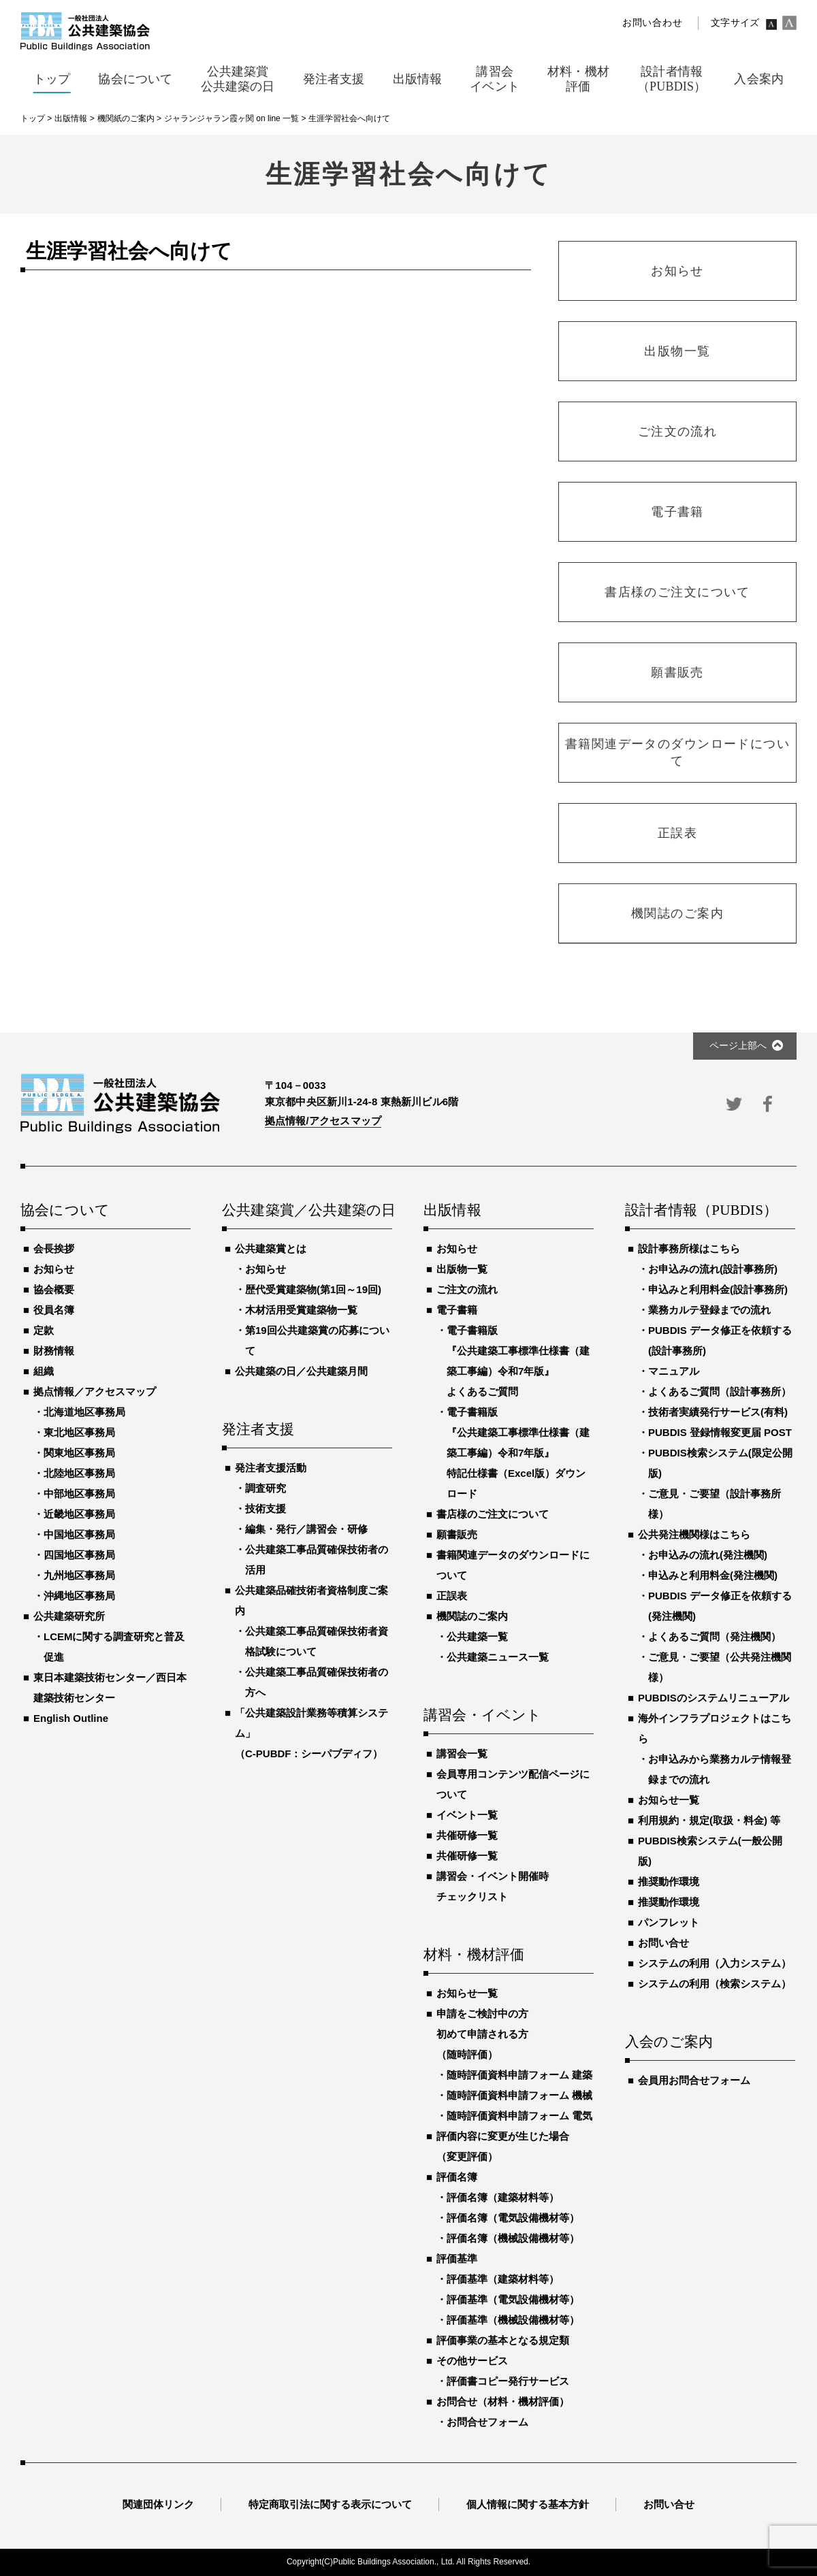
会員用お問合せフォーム (694, 2080)
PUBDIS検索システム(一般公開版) (710, 1851)
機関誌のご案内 (472, 1616)
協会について (65, 1210)
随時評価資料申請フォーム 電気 (519, 2115)
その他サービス (472, 2360)
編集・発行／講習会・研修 (306, 1529)
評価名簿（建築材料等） (503, 2197)
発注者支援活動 (270, 1467)
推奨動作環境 (668, 1881)
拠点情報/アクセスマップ (323, 1120)
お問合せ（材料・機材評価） (502, 2401)
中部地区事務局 (79, 1493)
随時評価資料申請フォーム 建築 (519, 2075)
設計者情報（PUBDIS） (701, 1210)
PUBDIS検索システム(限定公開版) (720, 1463)
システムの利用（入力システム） (714, 1963)
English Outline (70, 1718)
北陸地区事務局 (79, 1473)
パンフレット (668, 1922)
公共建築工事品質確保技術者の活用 (316, 1560)
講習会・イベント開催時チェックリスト (492, 1886)
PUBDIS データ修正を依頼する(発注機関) (720, 1606)
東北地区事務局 (79, 1432)
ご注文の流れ (467, 1289)
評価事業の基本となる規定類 (502, 2340)
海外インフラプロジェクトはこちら (714, 1728)
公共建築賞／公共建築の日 (307, 1210)
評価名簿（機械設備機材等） (513, 2238)
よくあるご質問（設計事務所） (719, 1391)
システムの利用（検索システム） (714, 1983)
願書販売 (456, 1534)
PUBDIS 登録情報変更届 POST (720, 1432)
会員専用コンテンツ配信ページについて (513, 1784)
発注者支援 (258, 1429)
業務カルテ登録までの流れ (709, 1310)
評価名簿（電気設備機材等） (513, 2217)
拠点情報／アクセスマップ (94, 1391)
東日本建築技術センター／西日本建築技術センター (110, 1687)
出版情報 (452, 1210)
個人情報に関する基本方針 (527, 2504)
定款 (43, 1330)
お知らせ (53, 1269)
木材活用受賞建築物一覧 (301, 1310)
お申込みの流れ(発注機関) (707, 1555)
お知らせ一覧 (467, 1993)
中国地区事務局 (79, 1534)
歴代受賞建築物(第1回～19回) (313, 1289)
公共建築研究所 (69, 1616)
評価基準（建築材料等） (503, 2279)
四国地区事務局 (79, 1555)
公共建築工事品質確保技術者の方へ (316, 1682)
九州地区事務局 (79, 1575)
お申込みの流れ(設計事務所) (713, 1269)
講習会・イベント (482, 1715)
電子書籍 (456, 1310)
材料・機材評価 (473, 1955)
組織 (43, 1371)
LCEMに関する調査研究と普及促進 (114, 1647)
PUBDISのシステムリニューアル (713, 1697)
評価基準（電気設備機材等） (513, 2299)
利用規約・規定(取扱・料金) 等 (709, 1820)
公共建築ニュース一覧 (498, 1657)
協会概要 (53, 1289)
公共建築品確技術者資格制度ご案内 (311, 1600)
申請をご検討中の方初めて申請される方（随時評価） (482, 2034)
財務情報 (53, 1350)
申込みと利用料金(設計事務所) (718, 1289)
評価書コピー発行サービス (508, 2381)
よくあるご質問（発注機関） (714, 1636)
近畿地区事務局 (79, 1514)
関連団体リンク (158, 2504)
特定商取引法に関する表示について (330, 2504)
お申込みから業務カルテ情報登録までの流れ (719, 1769)
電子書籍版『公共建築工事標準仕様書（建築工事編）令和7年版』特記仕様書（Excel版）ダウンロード (518, 1452)
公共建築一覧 (477, 1636)
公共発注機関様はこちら (694, 1534)
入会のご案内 (669, 2042)
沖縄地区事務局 (79, 1595)
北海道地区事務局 (84, 1412)
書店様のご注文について (492, 1514)
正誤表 (451, 1595)
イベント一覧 (467, 1815)
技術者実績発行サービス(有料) (718, 1412)
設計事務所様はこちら (689, 1248)
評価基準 (456, 2258)
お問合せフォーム (487, 2422)
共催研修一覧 (467, 1835)
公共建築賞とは (270, 1248)
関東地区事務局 (79, 1452)
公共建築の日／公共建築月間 (301, 1371)
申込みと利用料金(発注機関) (713, 1575)
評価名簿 (456, 2177)
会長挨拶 (53, 1248)
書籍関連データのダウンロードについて (513, 1565)
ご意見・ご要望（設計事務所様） (714, 1504)
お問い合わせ (652, 23)
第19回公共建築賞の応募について (317, 1340)
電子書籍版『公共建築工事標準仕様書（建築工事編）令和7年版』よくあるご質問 (518, 1360)
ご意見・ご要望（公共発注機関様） (719, 1667)
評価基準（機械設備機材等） (513, 2320)
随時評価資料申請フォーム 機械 (519, 2095)
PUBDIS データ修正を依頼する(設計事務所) (720, 1340)
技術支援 (265, 1508)
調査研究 (265, 1488)
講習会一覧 (461, 1753)
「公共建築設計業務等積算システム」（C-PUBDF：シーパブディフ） (311, 1733)
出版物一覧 (461, 1269)
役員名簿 (53, 1310)
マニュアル (673, 1371)
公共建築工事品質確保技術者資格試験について (316, 1641)
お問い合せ (663, 1943)
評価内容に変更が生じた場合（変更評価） (502, 2146)
